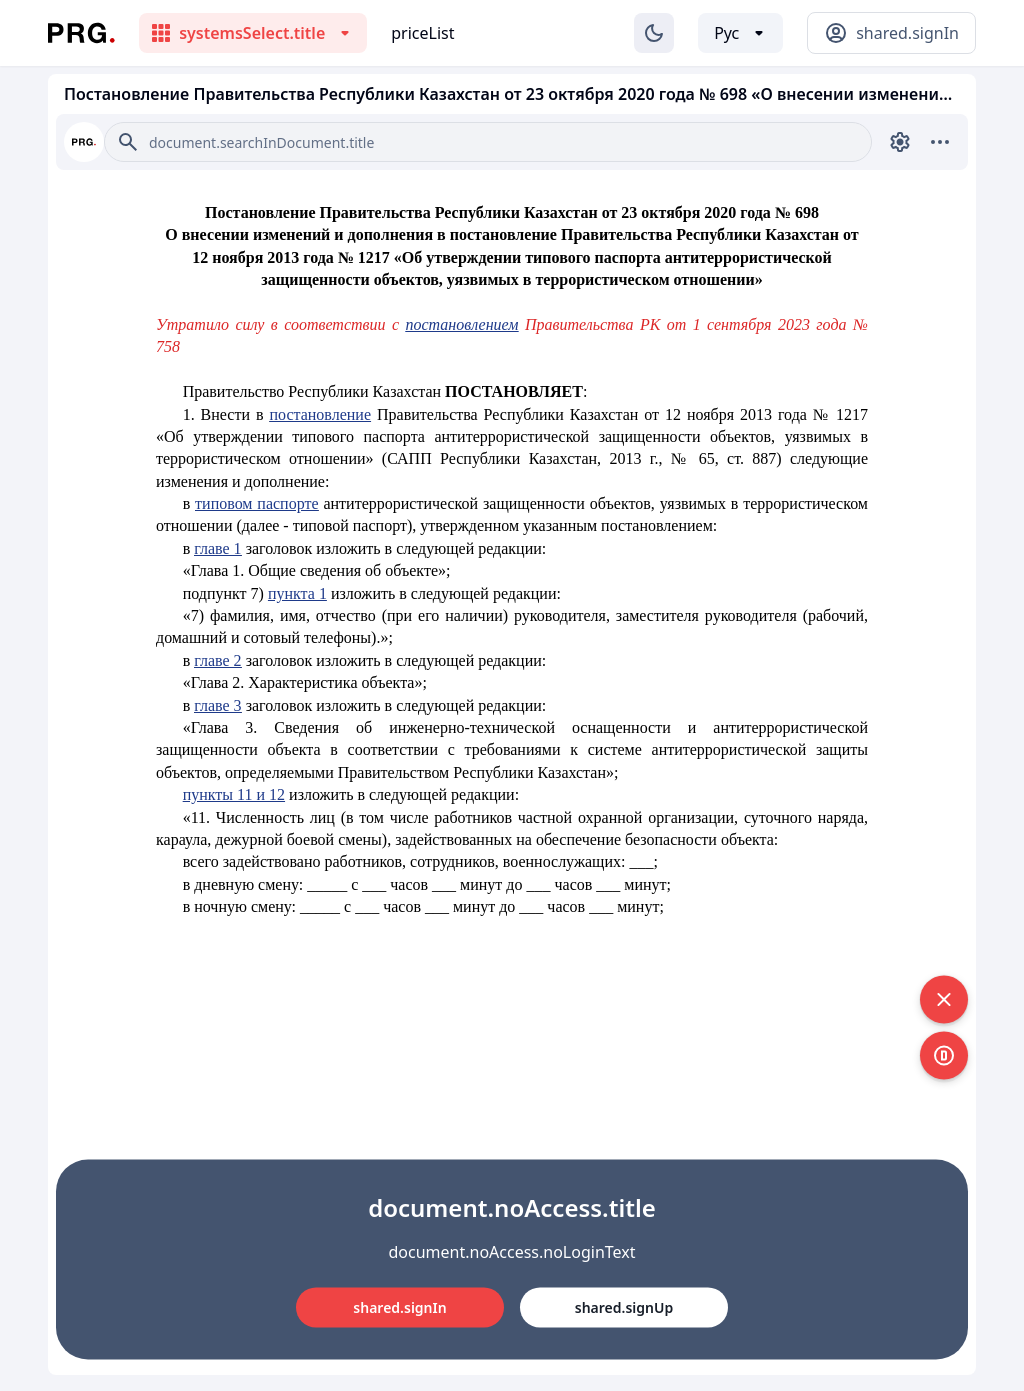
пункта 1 (297, 593)
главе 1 (217, 548)
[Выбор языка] (740, 33)
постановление (320, 414)
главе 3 (217, 705)
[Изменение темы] (654, 33)
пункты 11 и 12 (234, 794)
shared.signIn (399, 1306)
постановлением (461, 324)
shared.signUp (624, 1306)
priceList (422, 33)
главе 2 (217, 660)
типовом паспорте (256, 503)
